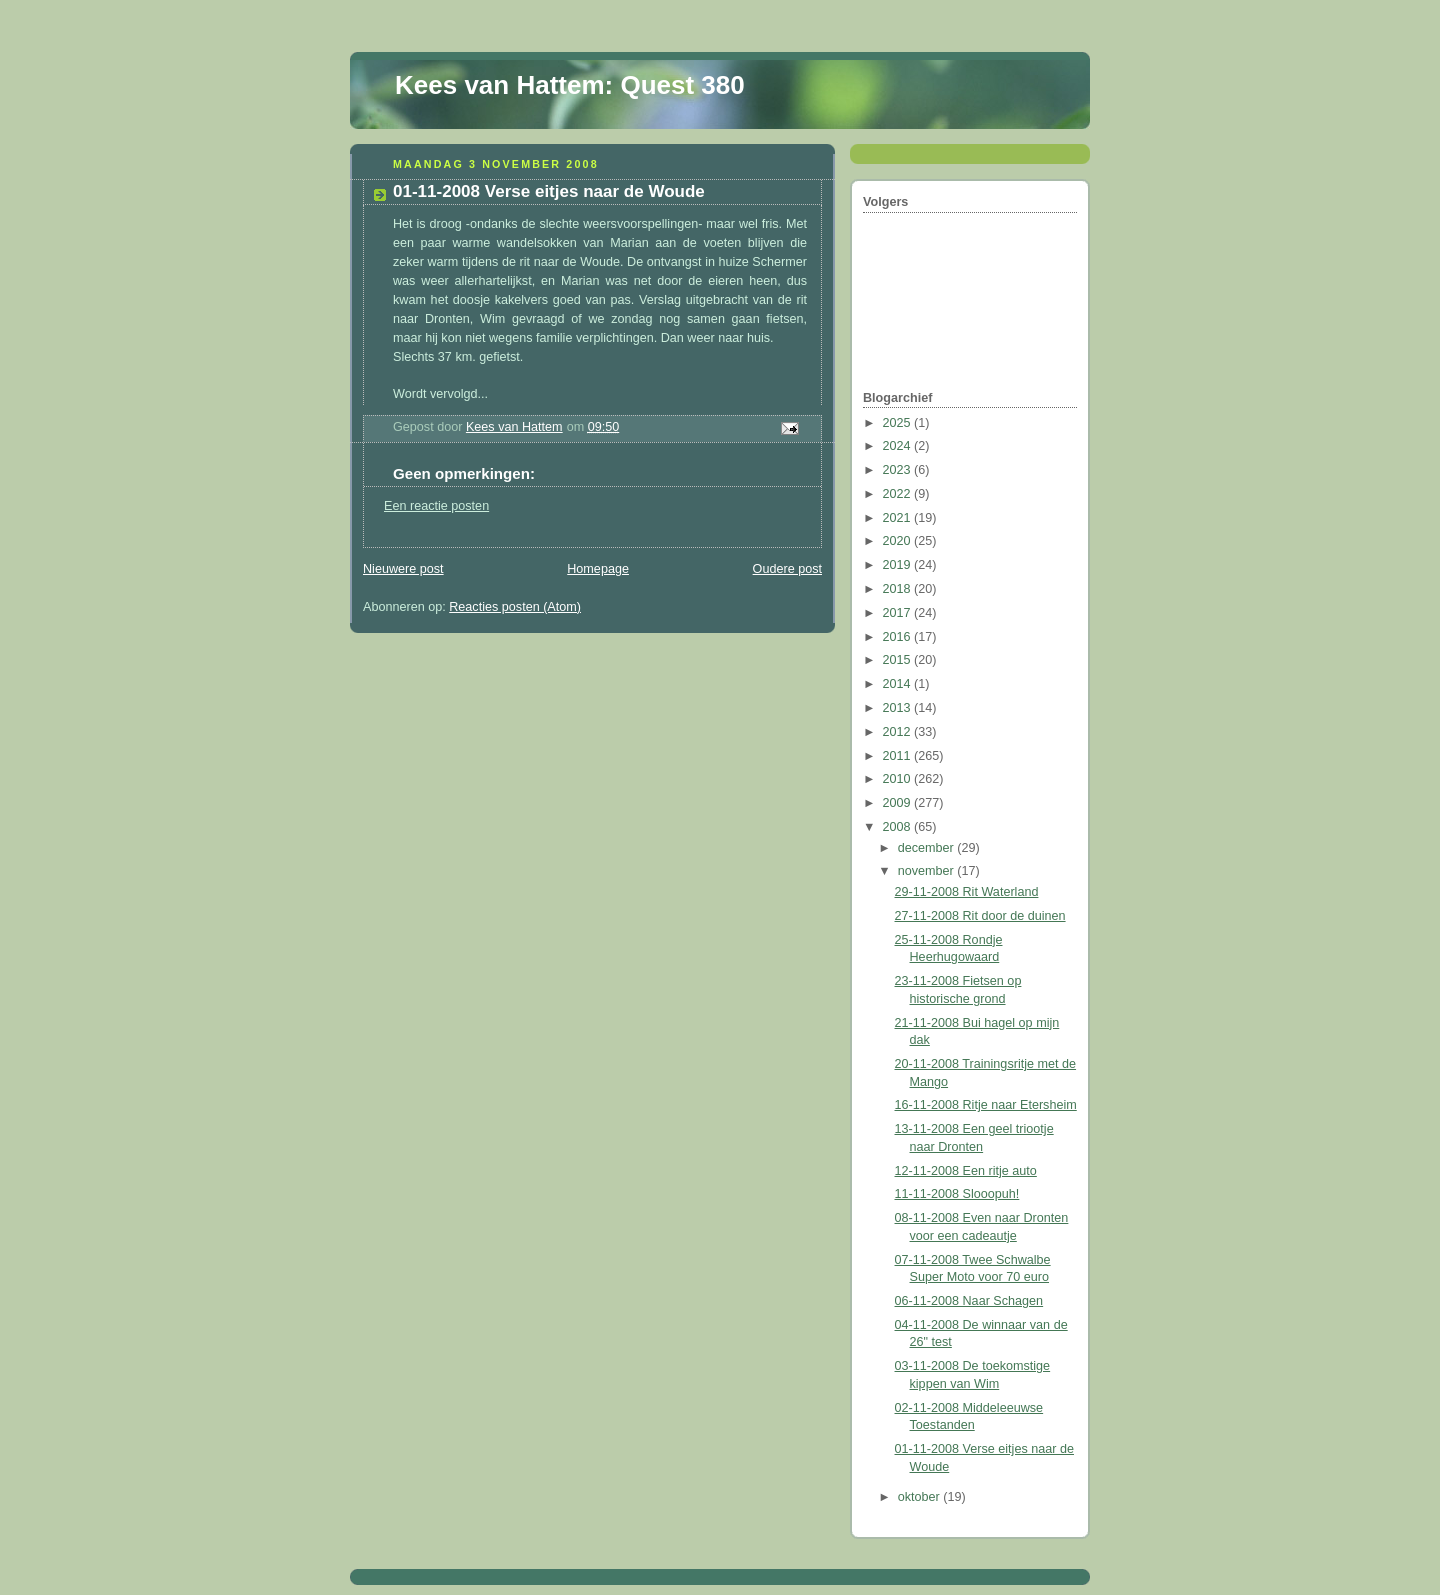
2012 (899, 732)
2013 (899, 708)
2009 (899, 803)
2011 (899, 756)
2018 (899, 589)
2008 (899, 827)
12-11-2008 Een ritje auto (966, 1171)
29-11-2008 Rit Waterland (967, 892)
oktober (921, 1497)
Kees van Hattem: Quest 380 (570, 85)
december (928, 848)
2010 (899, 779)
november (928, 871)
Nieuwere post (403, 569)
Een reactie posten (436, 506)
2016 (899, 637)
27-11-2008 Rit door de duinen (980, 916)
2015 (899, 660)
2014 (899, 684)
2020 (899, 541)
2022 (899, 494)
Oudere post (787, 569)
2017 (899, 613)
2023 (899, 470)
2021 (899, 518)
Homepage (598, 569)
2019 (899, 565)
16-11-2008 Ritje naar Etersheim (986, 1105)
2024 (899, 446)
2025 (899, 423)
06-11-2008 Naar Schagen (969, 1301)
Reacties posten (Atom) (515, 607)
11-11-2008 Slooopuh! (957, 1194)
